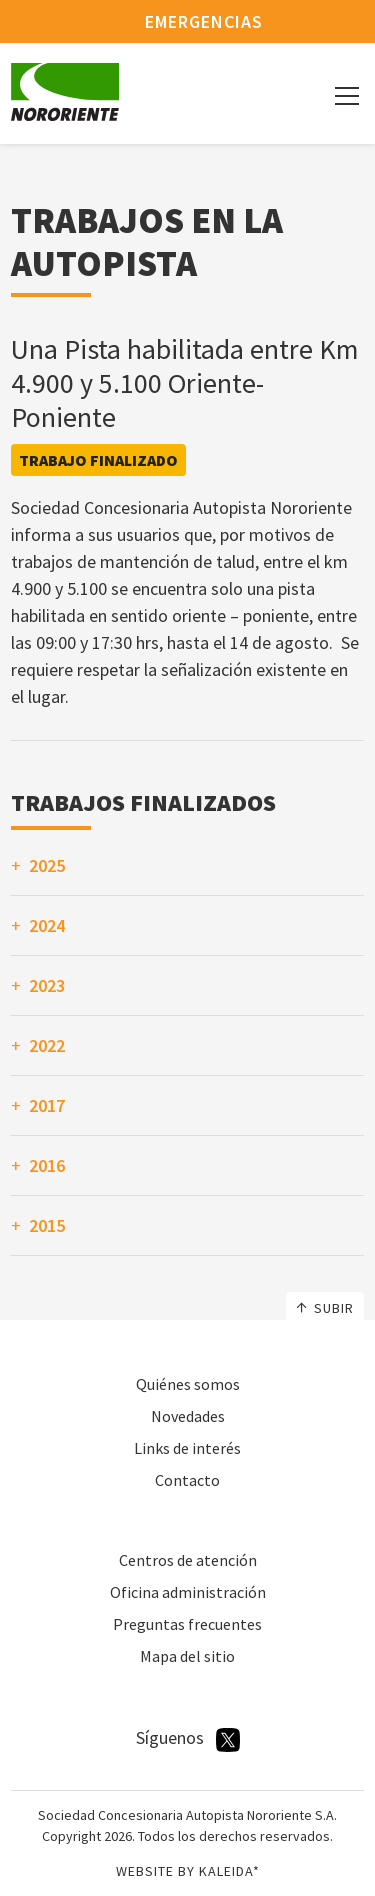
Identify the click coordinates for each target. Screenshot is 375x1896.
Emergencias (187, 22)
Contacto (187, 1480)
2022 (47, 1045)
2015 (47, 1225)
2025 (47, 865)
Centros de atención (188, 1560)
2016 (47, 1165)
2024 (47, 925)
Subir (325, 1308)
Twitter (228, 1740)
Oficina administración (188, 1592)
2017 (47, 1105)
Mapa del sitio (187, 1656)
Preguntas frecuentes (187, 1624)
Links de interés (187, 1448)
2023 (47, 985)
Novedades (188, 1416)
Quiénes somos (188, 1384)
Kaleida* (229, 1871)
